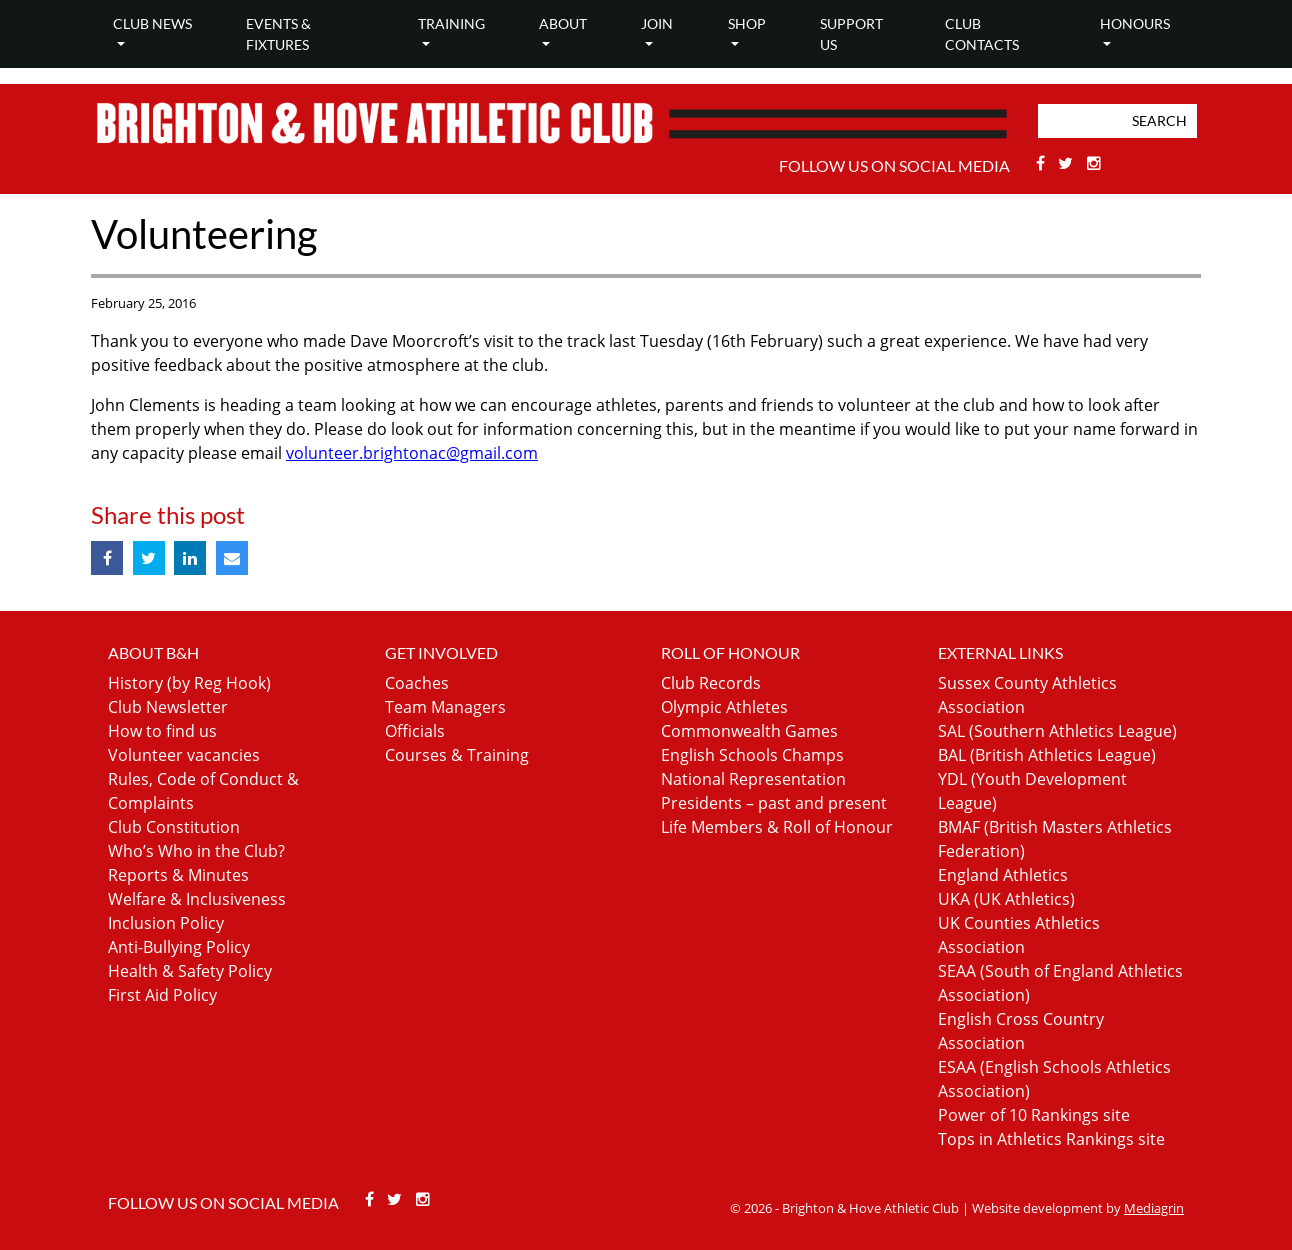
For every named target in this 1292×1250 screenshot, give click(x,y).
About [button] (563, 23)
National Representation (753, 779)
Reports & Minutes (178, 875)
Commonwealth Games (749, 731)
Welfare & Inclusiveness (197, 899)
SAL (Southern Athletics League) (1057, 731)
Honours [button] (1135, 23)
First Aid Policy (162, 995)
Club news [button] (152, 23)
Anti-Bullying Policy (179, 947)
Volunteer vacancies (184, 755)
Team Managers (445, 707)
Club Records (711, 683)
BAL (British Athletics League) (1047, 755)
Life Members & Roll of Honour (777, 827)
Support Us (851, 34)
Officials (415, 731)
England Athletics (1003, 875)
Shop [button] (747, 23)
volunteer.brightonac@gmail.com (412, 453)
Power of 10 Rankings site (1034, 1115)
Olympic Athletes (724, 707)
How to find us (162, 731)
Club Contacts (982, 34)
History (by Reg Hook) (189, 683)
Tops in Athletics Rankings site (1051, 1139)
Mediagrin (1154, 1208)
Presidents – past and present (774, 803)
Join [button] (657, 23)
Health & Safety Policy (190, 971)
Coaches (417, 683)
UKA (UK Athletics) (1006, 899)
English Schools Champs (752, 755)
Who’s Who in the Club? (196, 851)
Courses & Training (457, 755)
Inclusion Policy (166, 923)
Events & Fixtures (278, 34)
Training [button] (451, 23)
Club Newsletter (168, 707)
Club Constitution (174, 827)
